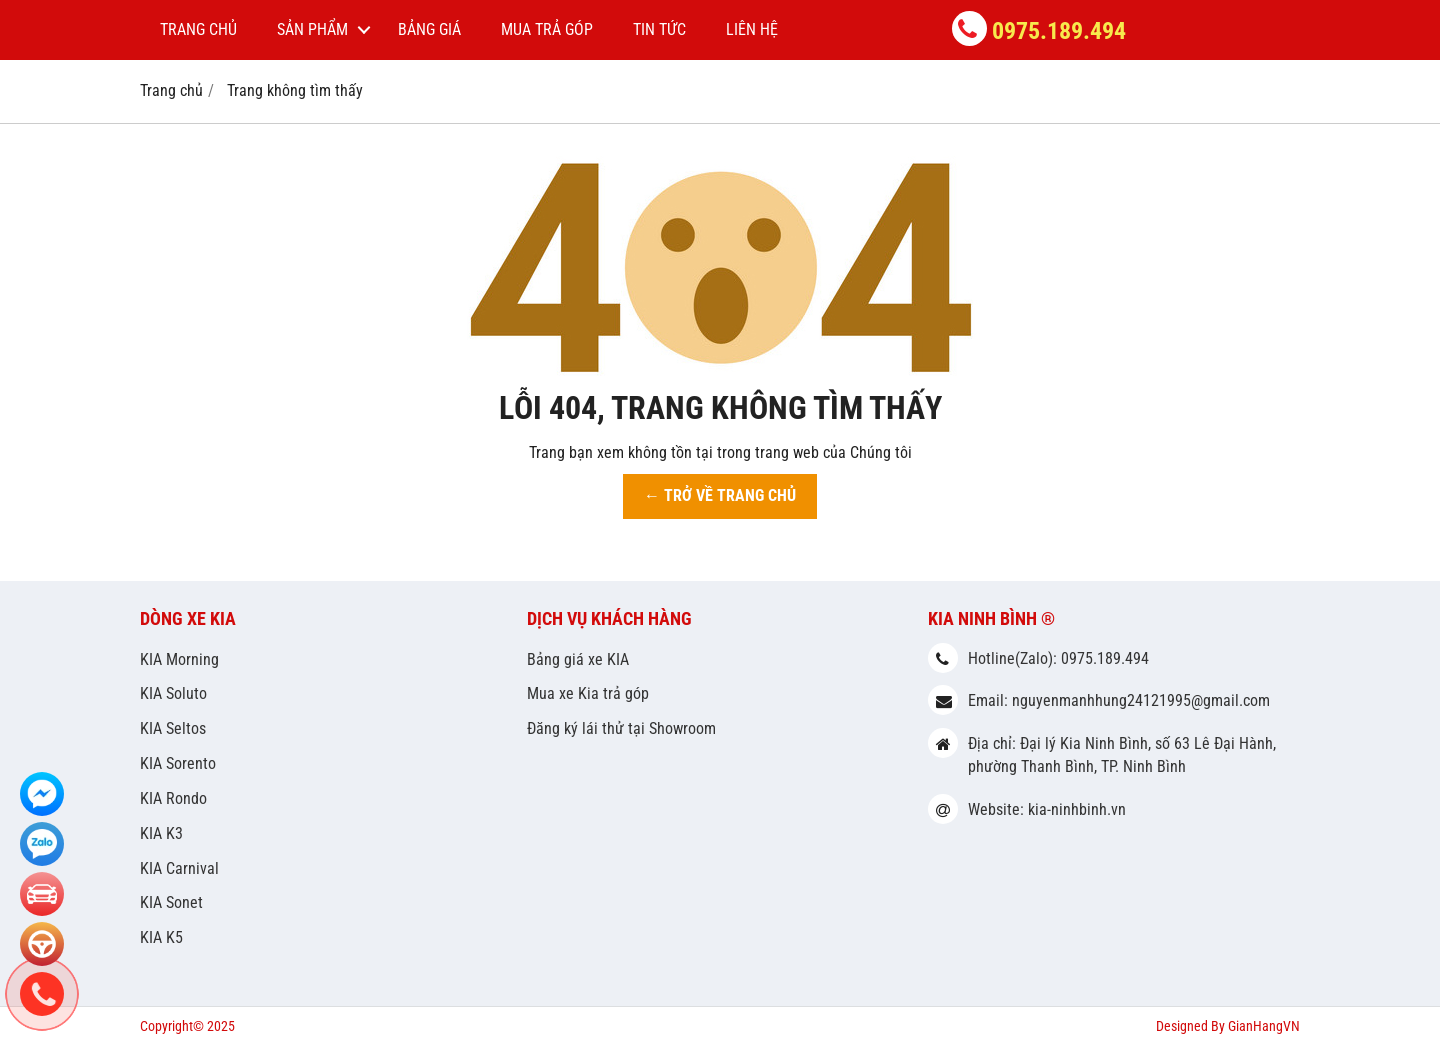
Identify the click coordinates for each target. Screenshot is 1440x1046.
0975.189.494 (1059, 31)
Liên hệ (752, 29)
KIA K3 (161, 833)
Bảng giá (429, 29)
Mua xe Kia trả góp (588, 693)
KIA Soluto (173, 693)
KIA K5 (161, 937)
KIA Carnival (179, 868)
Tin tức (659, 29)
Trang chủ (198, 29)
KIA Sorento (178, 763)
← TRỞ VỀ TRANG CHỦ (720, 495)
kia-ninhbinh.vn (1077, 809)
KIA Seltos (173, 728)
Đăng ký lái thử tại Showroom (621, 728)
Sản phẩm (312, 29)
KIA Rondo (173, 798)
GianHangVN (1264, 1026)
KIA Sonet (171, 902)
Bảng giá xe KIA (578, 659)
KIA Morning (179, 659)
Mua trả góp (547, 29)
